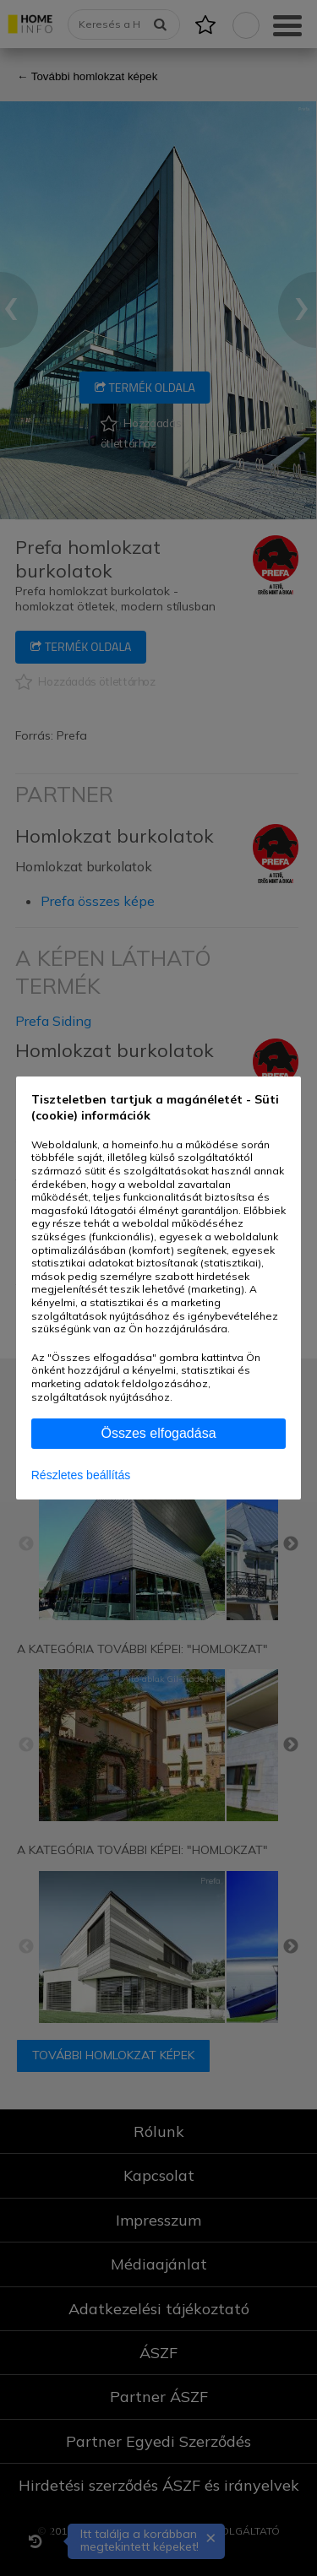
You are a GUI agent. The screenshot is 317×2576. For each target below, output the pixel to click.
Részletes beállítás (81, 1475)
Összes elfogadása (158, 1433)
